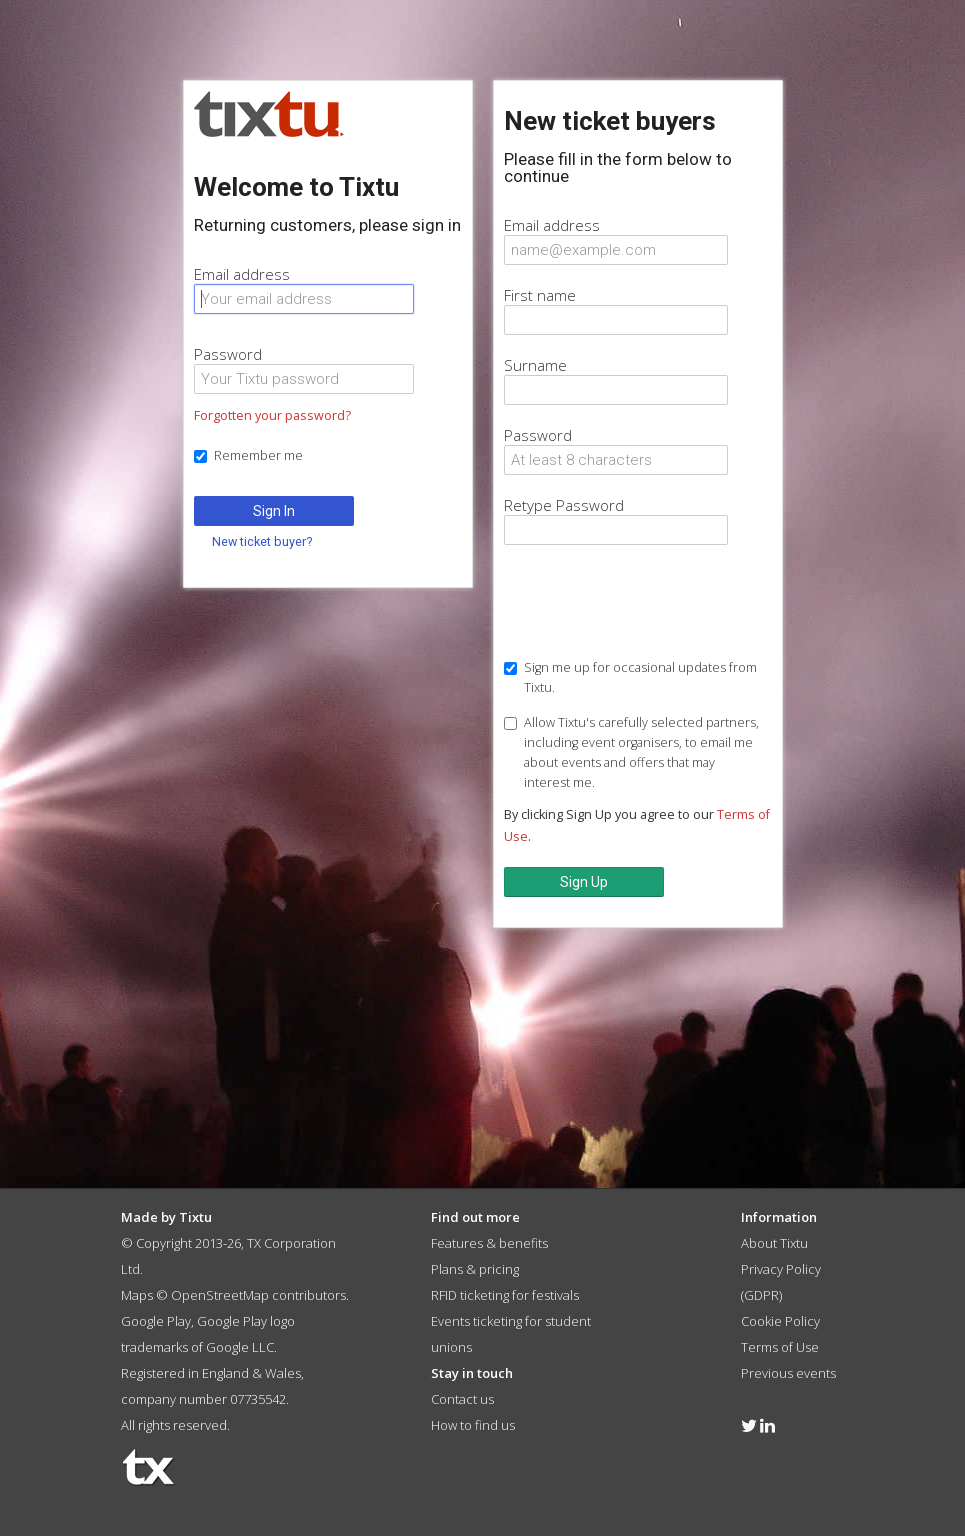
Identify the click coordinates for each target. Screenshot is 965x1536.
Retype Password (564, 505)
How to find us (473, 1425)
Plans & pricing (475, 1269)
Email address (242, 274)
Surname (535, 365)
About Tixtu (774, 1243)
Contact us (462, 1399)
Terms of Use (780, 1347)
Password (228, 354)
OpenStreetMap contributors (258, 1295)
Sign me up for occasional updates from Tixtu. (630, 677)
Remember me (248, 455)
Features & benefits (489, 1243)
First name (540, 295)
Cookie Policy (780, 1321)
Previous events (788, 1373)
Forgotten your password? (272, 415)
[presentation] (656, 604)
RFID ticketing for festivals (505, 1295)
